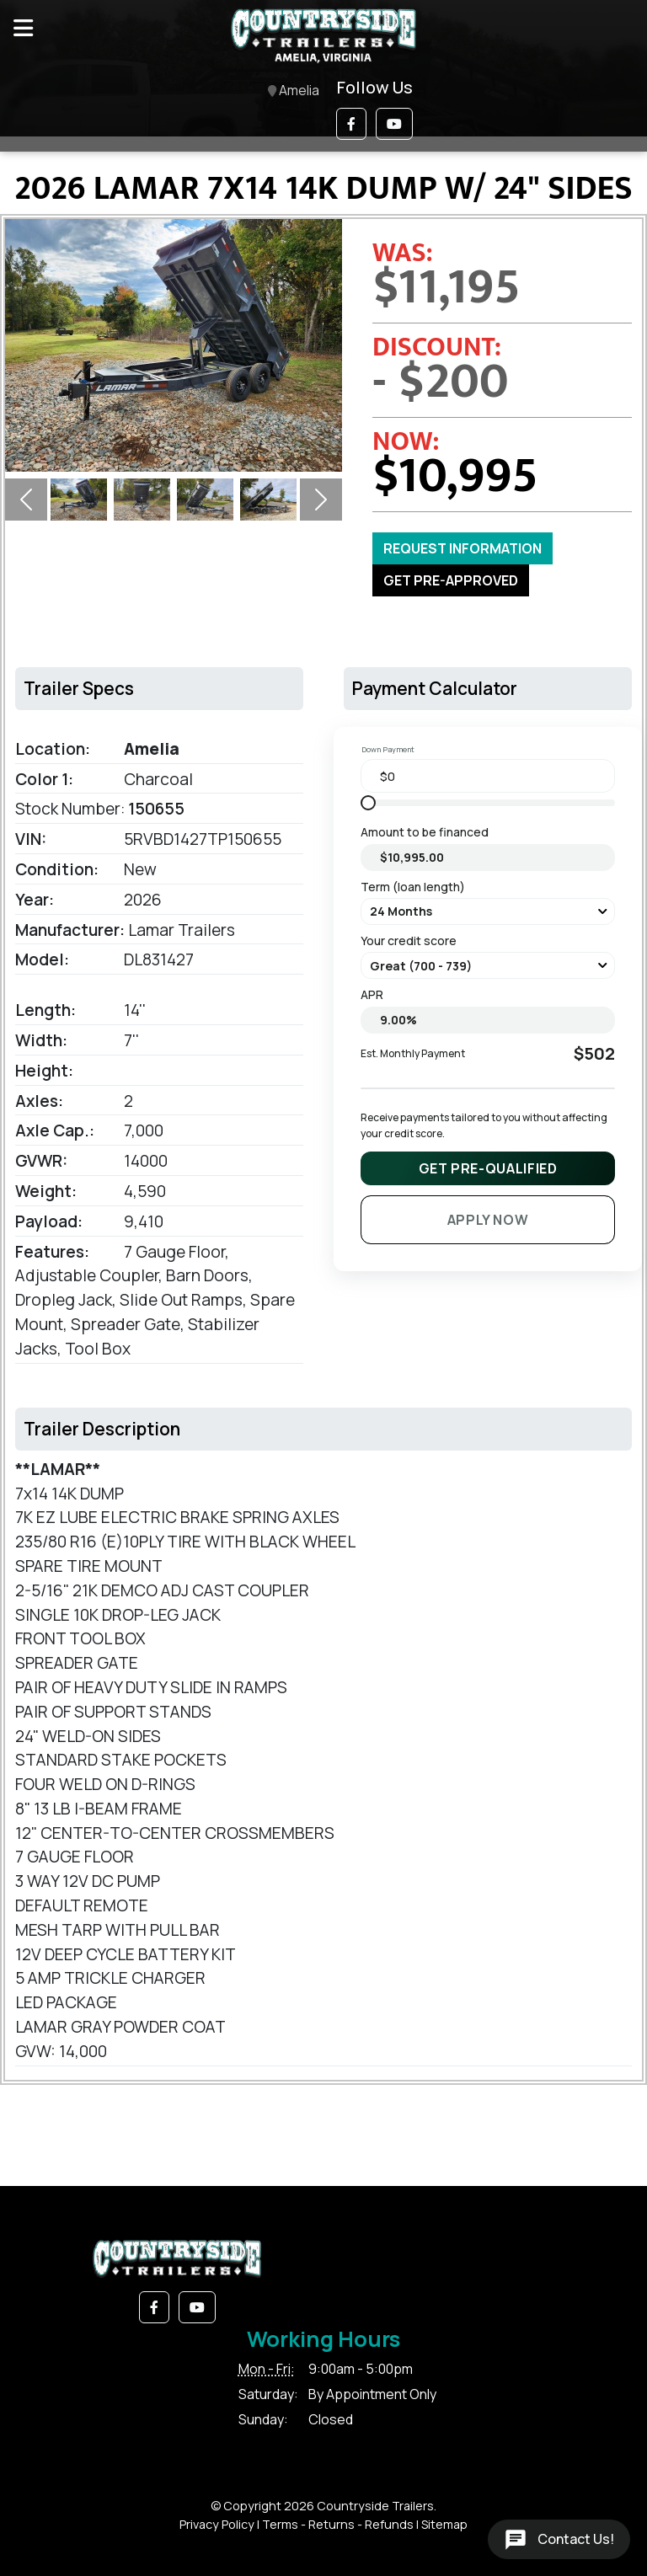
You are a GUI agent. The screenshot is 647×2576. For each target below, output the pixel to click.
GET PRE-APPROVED (450, 580)
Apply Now (488, 1220)
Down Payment (387, 749)
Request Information (462, 548)
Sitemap (444, 2524)
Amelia (293, 91)
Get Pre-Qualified (488, 1168)
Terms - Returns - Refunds (338, 2524)
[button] (351, 124)
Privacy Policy (216, 2524)
